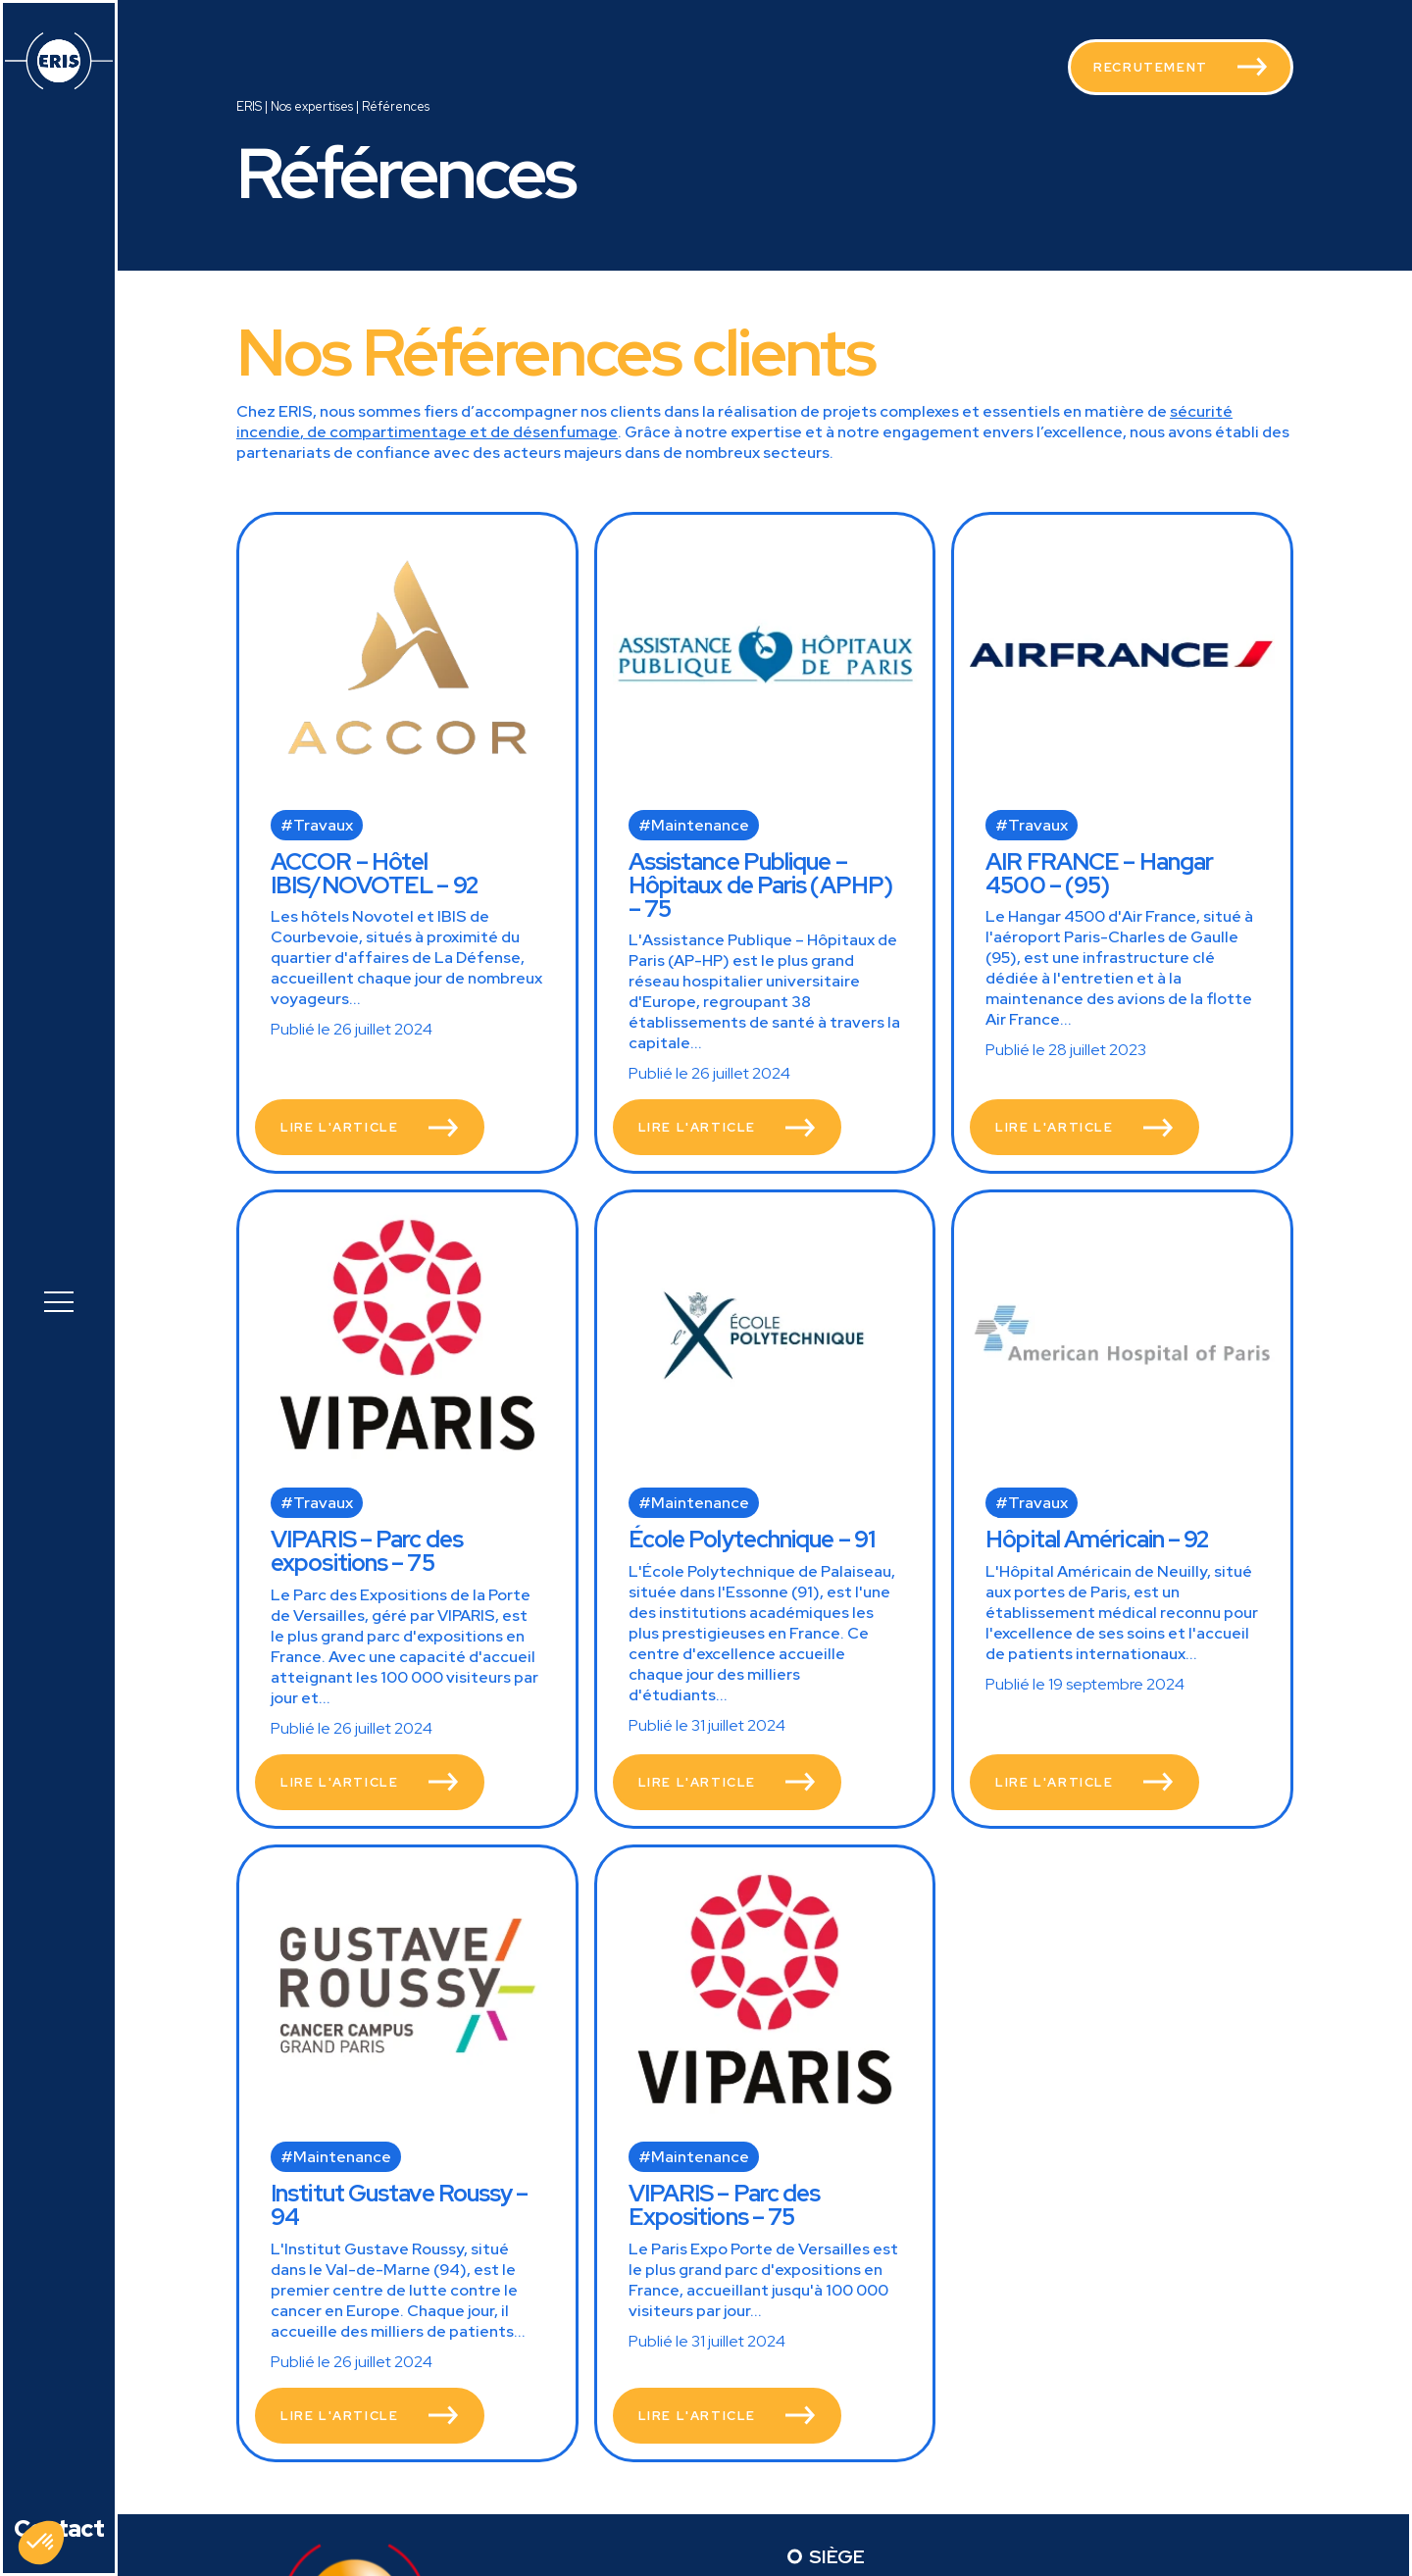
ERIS (249, 106)
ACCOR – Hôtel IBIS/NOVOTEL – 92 (375, 873)
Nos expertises (312, 106)
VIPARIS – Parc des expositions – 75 (367, 1551)
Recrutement (1150, 67)
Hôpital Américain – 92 (1097, 1539)
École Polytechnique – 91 (752, 1539)
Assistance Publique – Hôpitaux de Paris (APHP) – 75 (760, 885)
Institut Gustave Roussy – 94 (400, 2205)
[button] (59, 1299)
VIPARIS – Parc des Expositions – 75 (725, 2205)
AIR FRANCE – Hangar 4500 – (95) (1099, 873)
